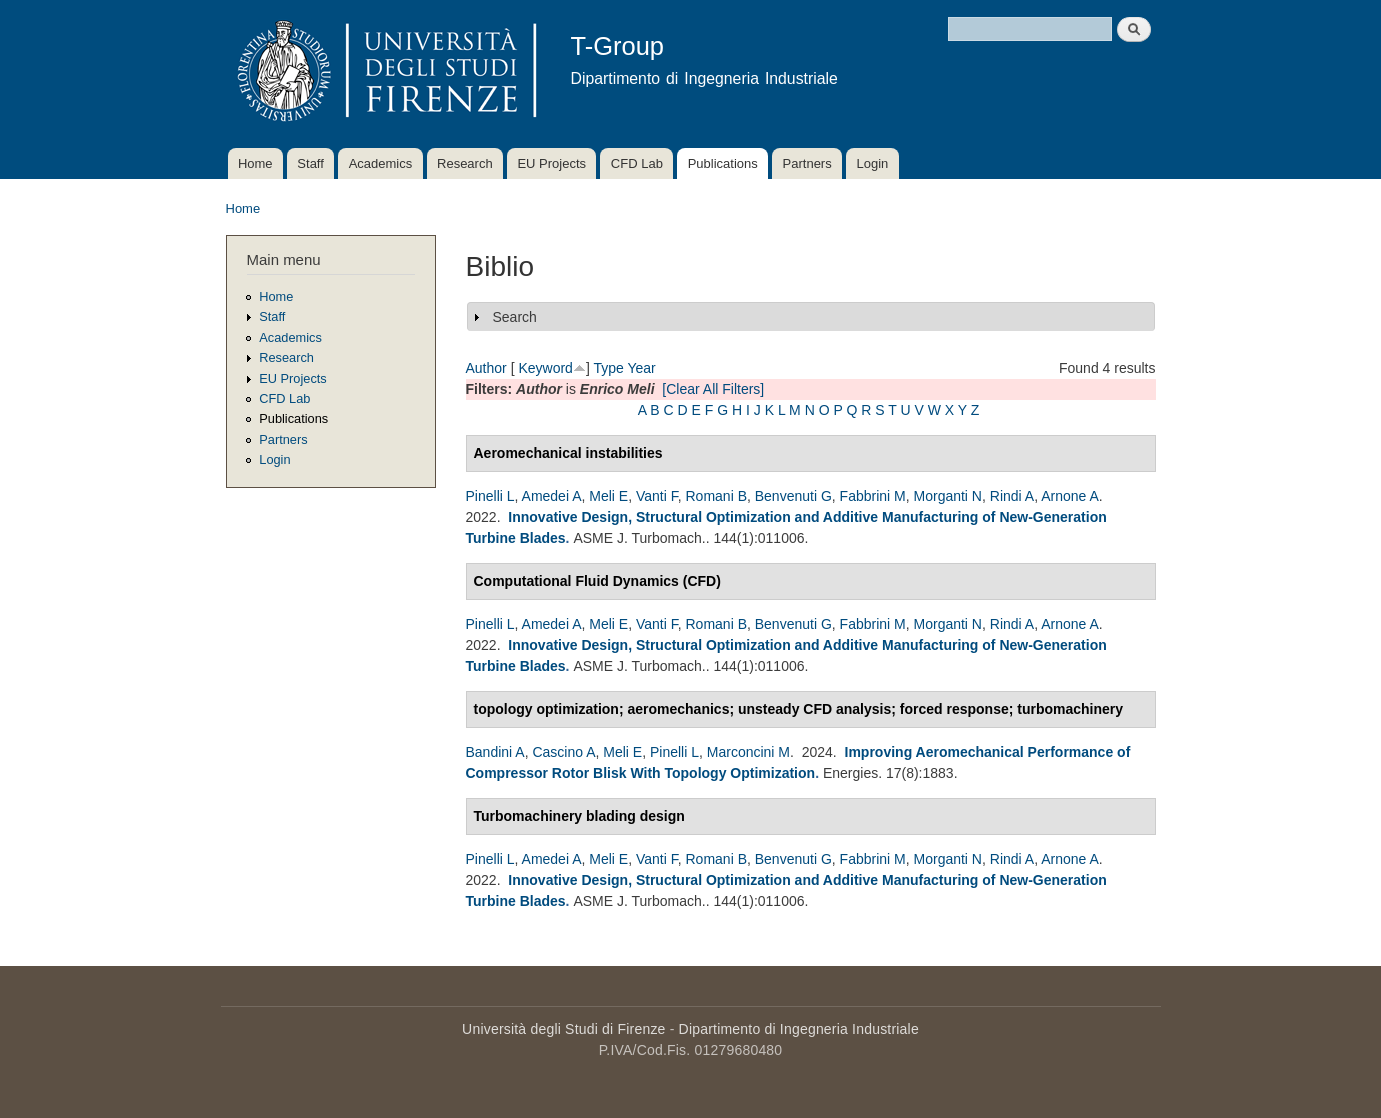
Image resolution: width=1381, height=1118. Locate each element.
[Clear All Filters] (713, 389)
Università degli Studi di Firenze (563, 1029)
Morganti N (948, 496)
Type (608, 368)
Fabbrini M (873, 496)
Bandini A (495, 752)
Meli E (608, 496)
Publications (723, 163)
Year (641, 368)
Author (486, 368)
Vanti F (657, 496)
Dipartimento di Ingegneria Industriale (799, 1029)
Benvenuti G (793, 496)
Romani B (716, 496)
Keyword (545, 368)
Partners (807, 163)
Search (515, 317)
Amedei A (552, 496)
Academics (381, 163)
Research (465, 163)
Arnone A (1070, 496)
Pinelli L (490, 496)
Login (872, 163)
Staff (310, 163)
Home (255, 163)
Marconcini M (748, 752)
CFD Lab (637, 163)
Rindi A (1012, 496)
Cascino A (563, 752)
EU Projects (551, 163)
